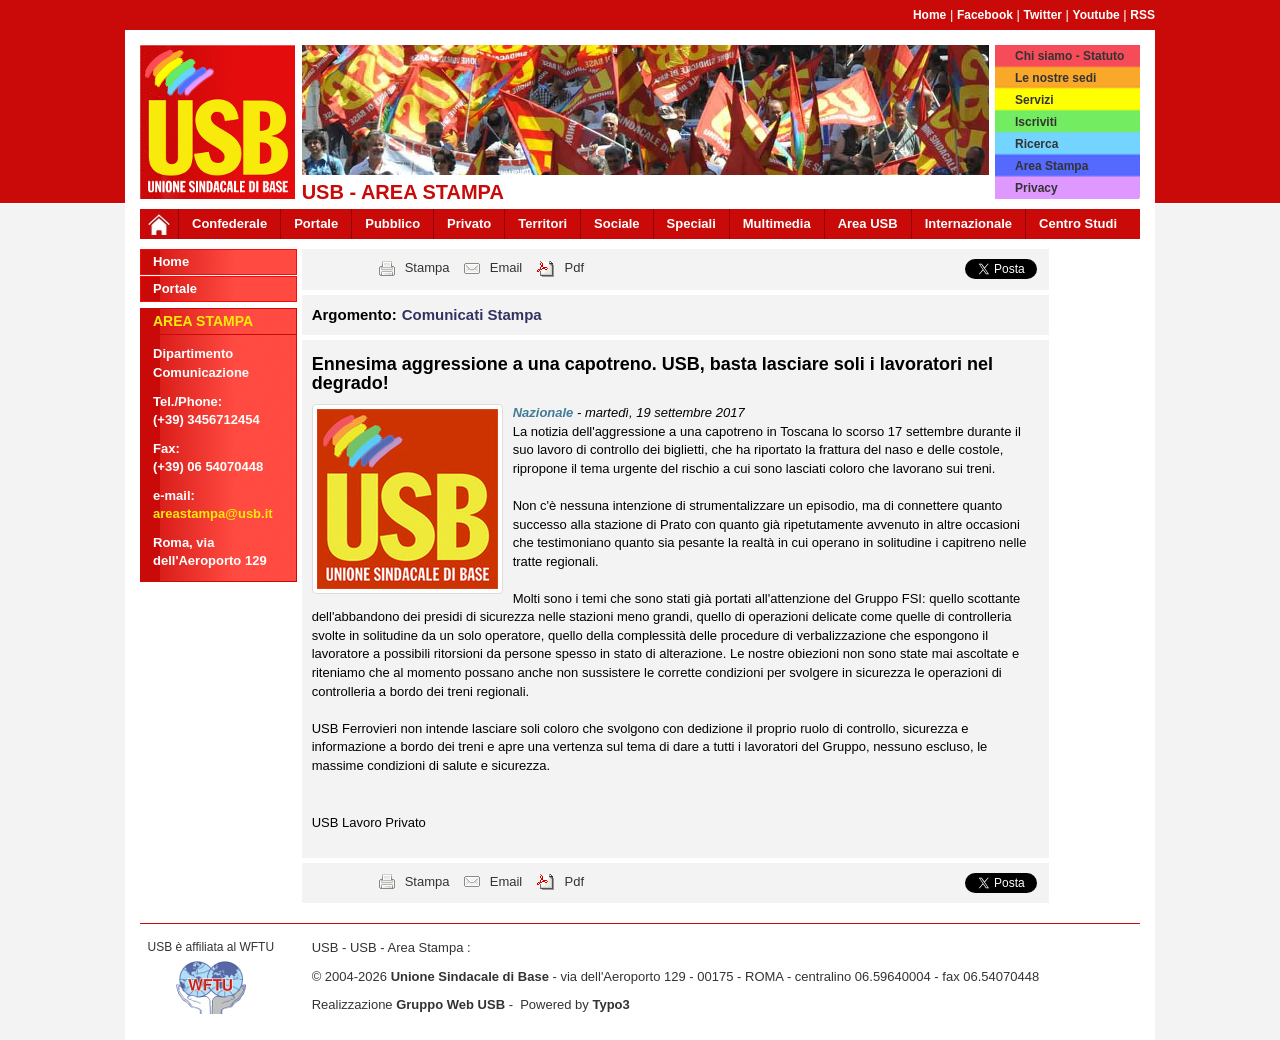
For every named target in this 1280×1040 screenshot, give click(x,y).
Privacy (1036, 188)
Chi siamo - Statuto (1069, 56)
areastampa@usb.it (213, 513)
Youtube (1096, 15)
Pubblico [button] (392, 223)
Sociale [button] (617, 223)
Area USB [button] (868, 223)
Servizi (1034, 100)
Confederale (229, 223)
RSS (1142, 15)
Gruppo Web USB (450, 1004)
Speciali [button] (691, 223)
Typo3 (610, 1004)
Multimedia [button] (777, 223)
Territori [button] (542, 223)
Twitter (1043, 15)
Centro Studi (1078, 223)
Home (929, 15)
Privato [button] (469, 223)
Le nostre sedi (1055, 78)
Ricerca (1036, 144)
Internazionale (968, 223)
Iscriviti (1036, 122)
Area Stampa (1051, 166)
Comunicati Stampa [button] (472, 314)
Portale (316, 223)
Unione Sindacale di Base (470, 976)
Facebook (985, 15)
